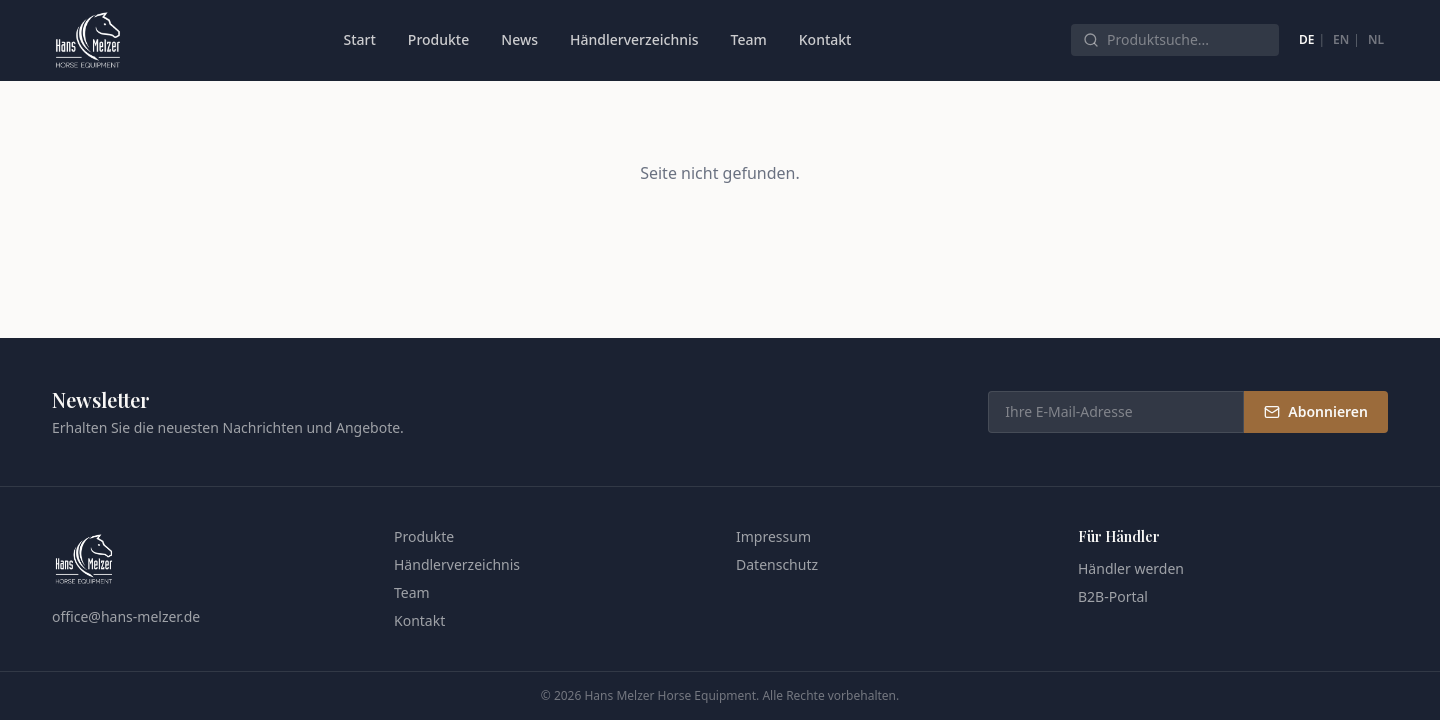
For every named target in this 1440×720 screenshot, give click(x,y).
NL (1376, 39)
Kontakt (825, 39)
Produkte (438, 39)
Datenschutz (777, 564)
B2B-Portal (1113, 596)
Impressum (773, 536)
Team (749, 39)
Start (359, 39)
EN (1341, 39)
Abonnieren (1316, 411)
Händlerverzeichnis (634, 39)
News (519, 39)
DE (1306, 39)
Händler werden (1131, 568)
